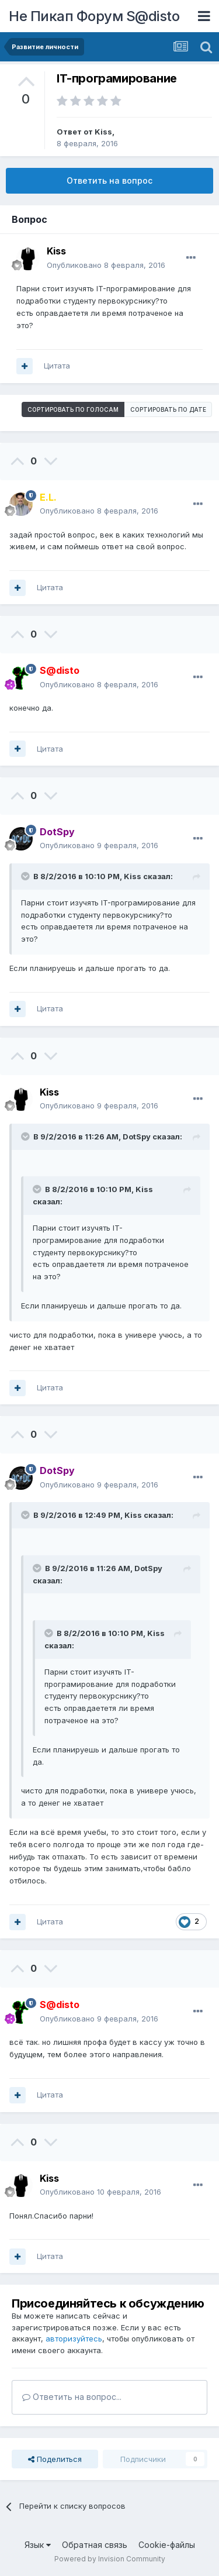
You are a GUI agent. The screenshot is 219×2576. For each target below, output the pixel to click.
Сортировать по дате (168, 409)
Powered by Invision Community (109, 2558)
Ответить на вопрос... (71, 2397)
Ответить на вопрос (109, 180)
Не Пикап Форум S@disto (94, 16)
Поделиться (55, 2459)
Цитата (57, 365)
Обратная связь (94, 2545)
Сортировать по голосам (73, 409)
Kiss (103, 131)
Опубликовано (106, 265)
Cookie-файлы (166, 2545)
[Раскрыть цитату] (26, 876)
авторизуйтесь (74, 2338)
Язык (38, 2545)
